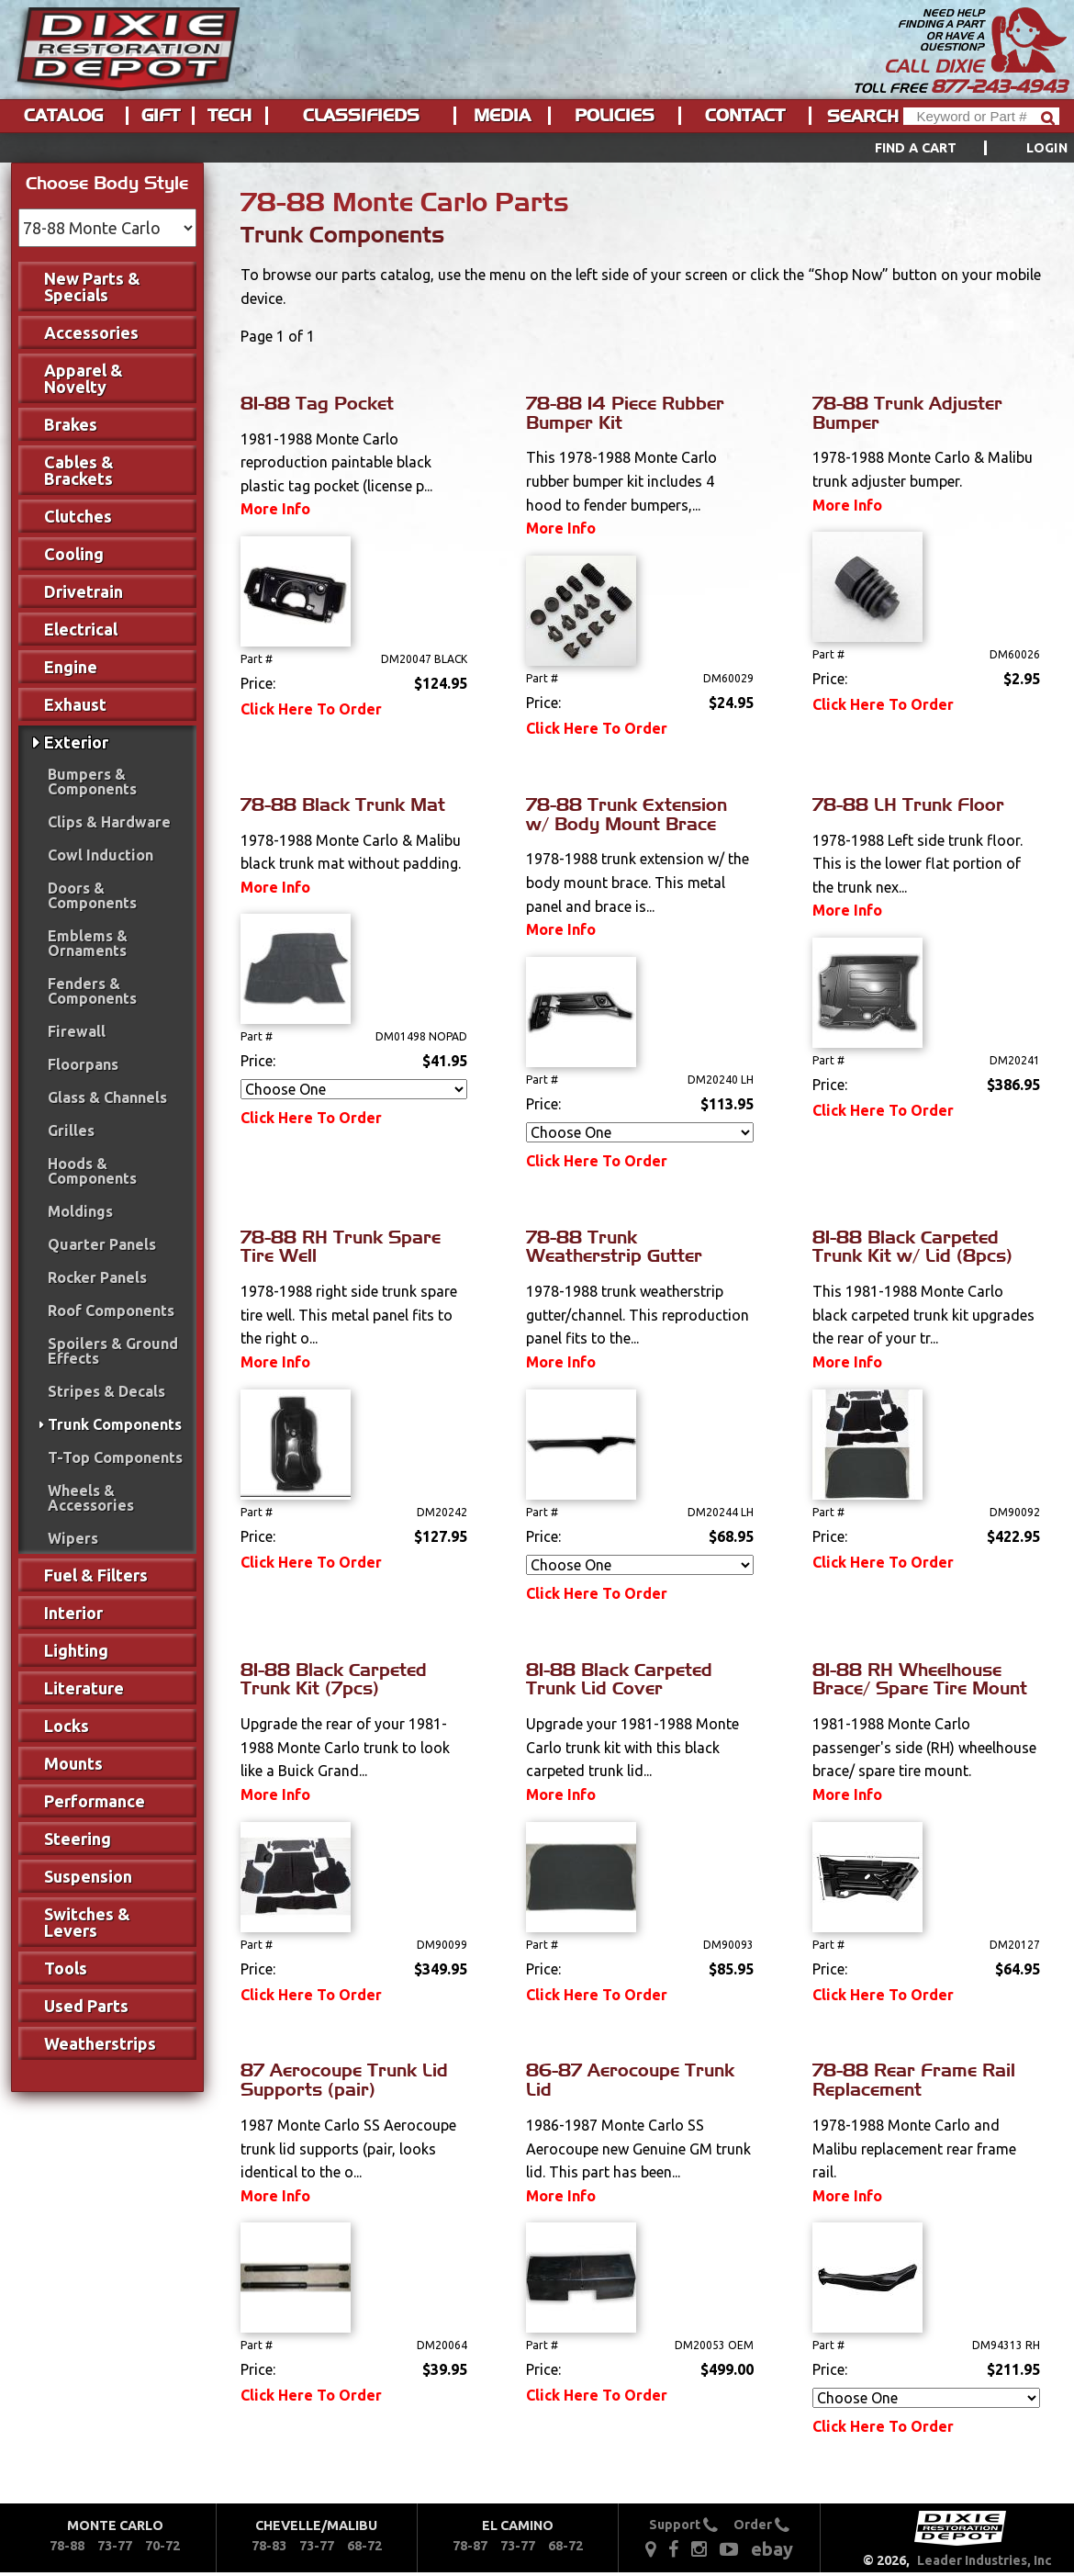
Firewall (77, 1031)
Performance (94, 1801)
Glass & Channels (107, 1097)
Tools (65, 1968)
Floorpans (83, 1064)
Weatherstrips (100, 2043)
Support (683, 2524)
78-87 (470, 2545)
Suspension (88, 1876)
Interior (73, 1612)
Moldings (80, 1211)
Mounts (73, 1763)
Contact (745, 116)
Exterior (76, 742)
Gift (160, 116)
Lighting (76, 1650)
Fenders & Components (92, 991)
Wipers (73, 1538)
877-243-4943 (999, 86)
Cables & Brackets (79, 470)
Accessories (91, 332)
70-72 (162, 2545)
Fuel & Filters (96, 1575)
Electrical (80, 629)
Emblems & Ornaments (88, 943)
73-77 (114, 2545)
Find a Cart (916, 148)
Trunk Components (115, 1424)
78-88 (67, 2545)
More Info (275, 509)
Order (761, 2524)
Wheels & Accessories (91, 1497)
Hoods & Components (92, 1171)
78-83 (269, 2545)
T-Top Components (115, 1457)
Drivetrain (83, 591)
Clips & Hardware (109, 822)
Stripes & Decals (106, 1391)
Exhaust (75, 704)
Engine (70, 667)
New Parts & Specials (92, 286)
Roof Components (111, 1310)
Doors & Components (92, 895)
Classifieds (361, 116)
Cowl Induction (100, 855)
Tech (229, 116)
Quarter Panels (102, 1244)
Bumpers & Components (92, 781)
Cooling (74, 554)
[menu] (537, 148)
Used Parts (86, 2006)
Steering (77, 1838)
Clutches (78, 516)
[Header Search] (981, 116)
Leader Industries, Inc (984, 2560)
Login (1047, 148)
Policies (614, 116)
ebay (772, 2548)
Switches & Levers (87, 1922)
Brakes (70, 424)
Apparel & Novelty (83, 378)
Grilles (71, 1130)
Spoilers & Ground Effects (113, 1351)
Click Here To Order (311, 709)
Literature (84, 1688)
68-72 (364, 2545)
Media (502, 116)
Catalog (63, 116)
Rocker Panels (97, 1277)
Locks (66, 1725)
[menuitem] (950, 148)
